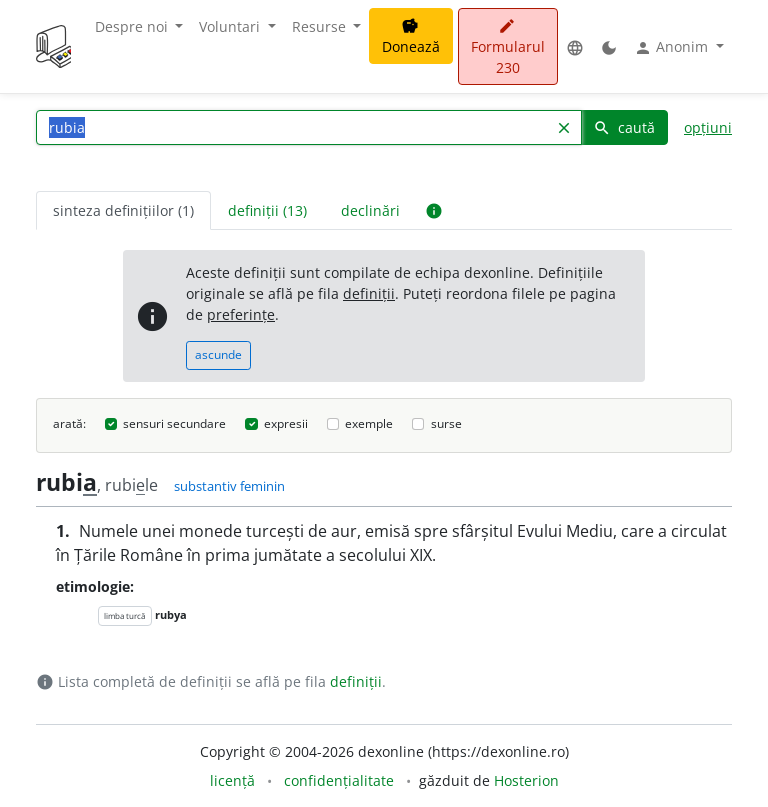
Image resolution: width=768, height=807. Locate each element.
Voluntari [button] (231, 26)
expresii (286, 423)
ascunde (218, 354)
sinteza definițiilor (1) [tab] (123, 210)
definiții (369, 293)
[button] (575, 46)
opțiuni (708, 127)
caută (624, 127)
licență (232, 780)
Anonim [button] (673, 47)
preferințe (241, 314)
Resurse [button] (321, 26)
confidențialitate (339, 780)
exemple (369, 423)
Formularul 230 (508, 47)
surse (446, 423)
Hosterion (526, 780)
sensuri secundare (174, 423)
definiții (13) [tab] (267, 210)
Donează (411, 37)
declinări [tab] (370, 210)
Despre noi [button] (133, 26)
